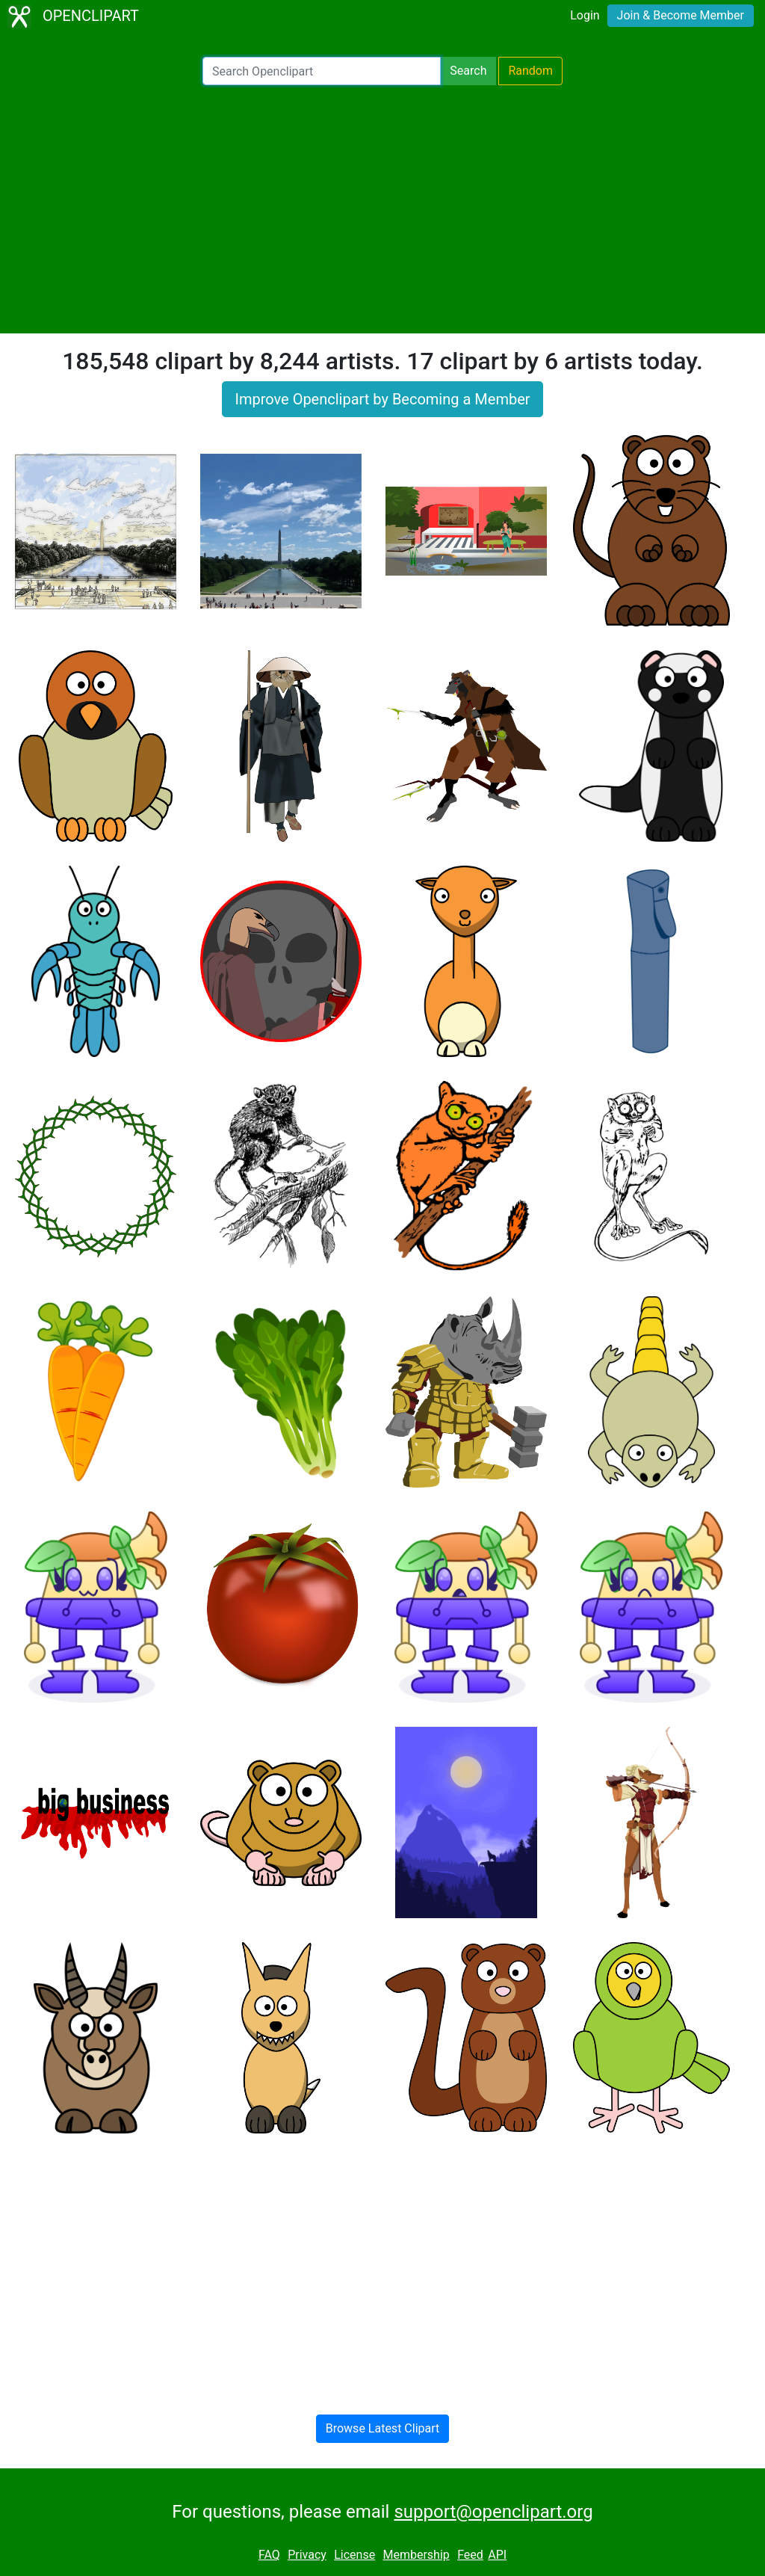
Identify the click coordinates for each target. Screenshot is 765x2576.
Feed (470, 2555)
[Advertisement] (382, 209)
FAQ (269, 2555)
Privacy (307, 2555)
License (354, 2555)
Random (530, 71)
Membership (415, 2555)
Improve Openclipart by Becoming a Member (382, 399)
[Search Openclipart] (321, 71)
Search (468, 71)
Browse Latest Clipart (383, 2428)
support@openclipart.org (493, 2511)
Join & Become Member (680, 15)
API (497, 2555)
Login (584, 15)
